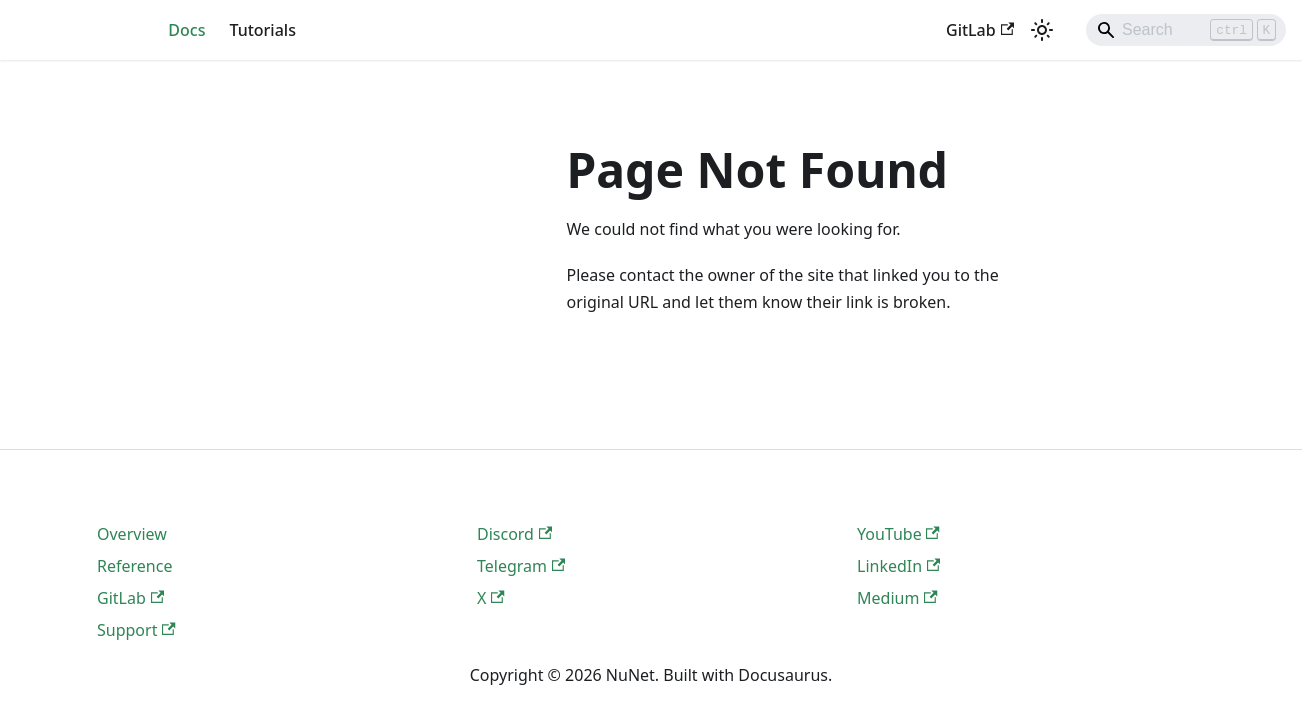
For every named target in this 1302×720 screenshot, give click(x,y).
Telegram (521, 566)
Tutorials (262, 30)
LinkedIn (898, 566)
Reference (134, 566)
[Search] (1186, 30)
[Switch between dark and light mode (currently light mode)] (1042, 30)
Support (136, 630)
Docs (186, 30)
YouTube (898, 534)
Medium (897, 598)
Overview (132, 534)
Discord (514, 534)
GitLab (980, 30)
